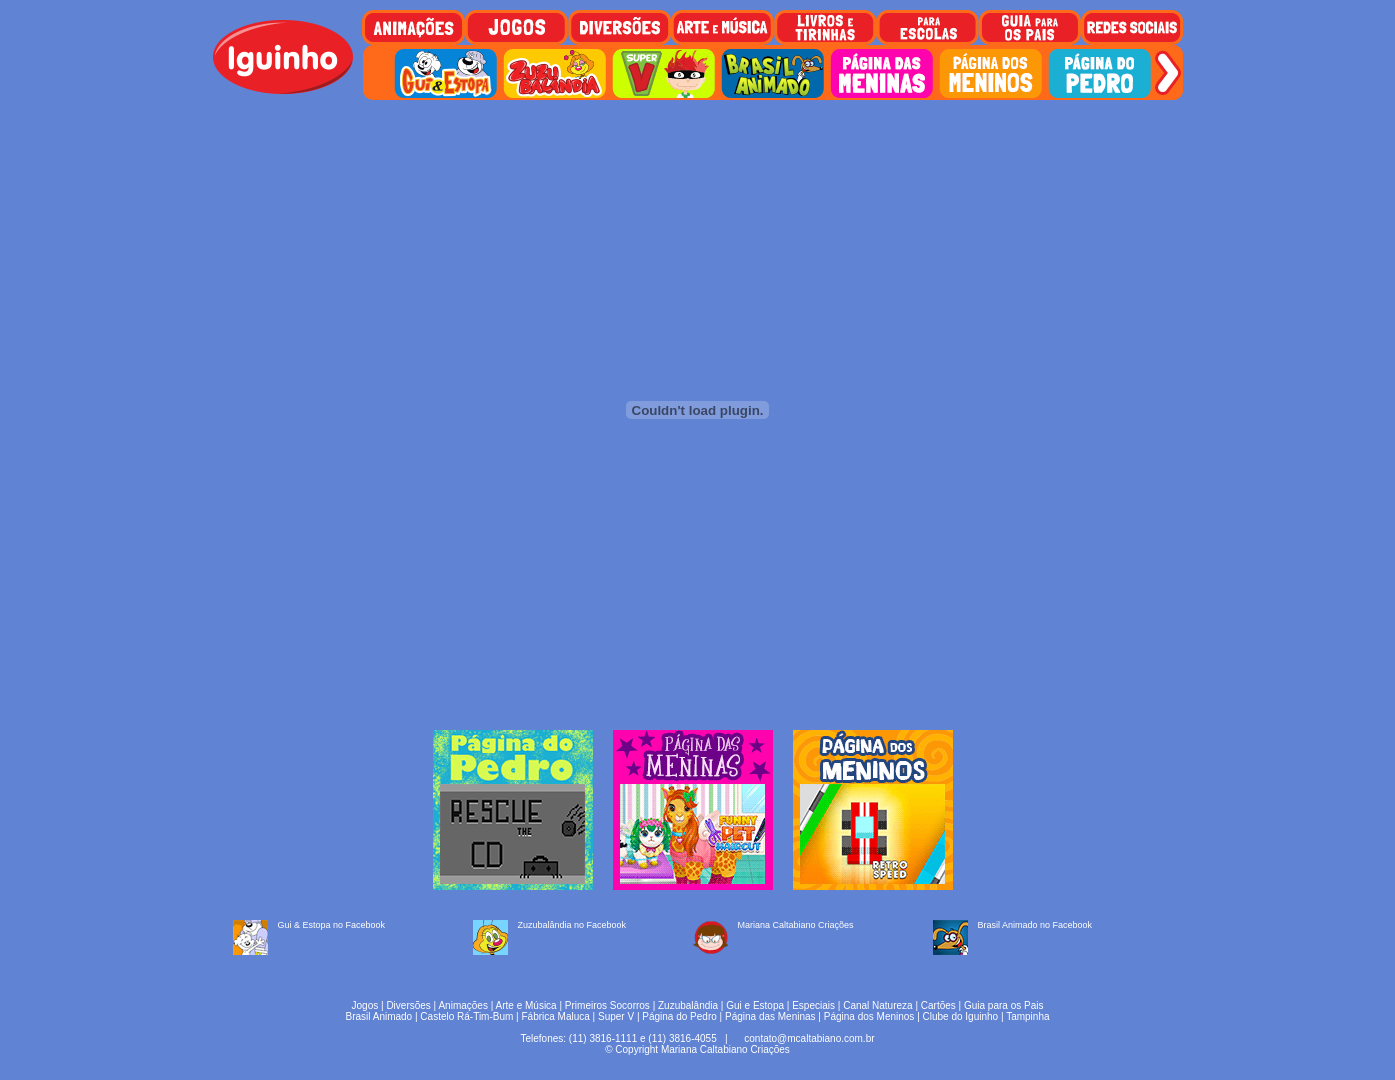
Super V (616, 1016)
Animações (462, 1005)
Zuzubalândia (688, 1005)
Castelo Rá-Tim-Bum (466, 1016)
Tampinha (1027, 1016)
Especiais (813, 1005)
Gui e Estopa (755, 1005)
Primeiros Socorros (607, 1005)
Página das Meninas (770, 1016)
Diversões (408, 1005)
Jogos (365, 1005)
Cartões (938, 1005)
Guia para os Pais (1004, 1005)
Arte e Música (526, 1005)
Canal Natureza (877, 1005)
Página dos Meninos (869, 1016)
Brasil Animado (378, 1016)
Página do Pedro (679, 1016)
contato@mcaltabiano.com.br (809, 1038)
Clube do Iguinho (961, 1016)
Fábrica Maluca (555, 1016)
